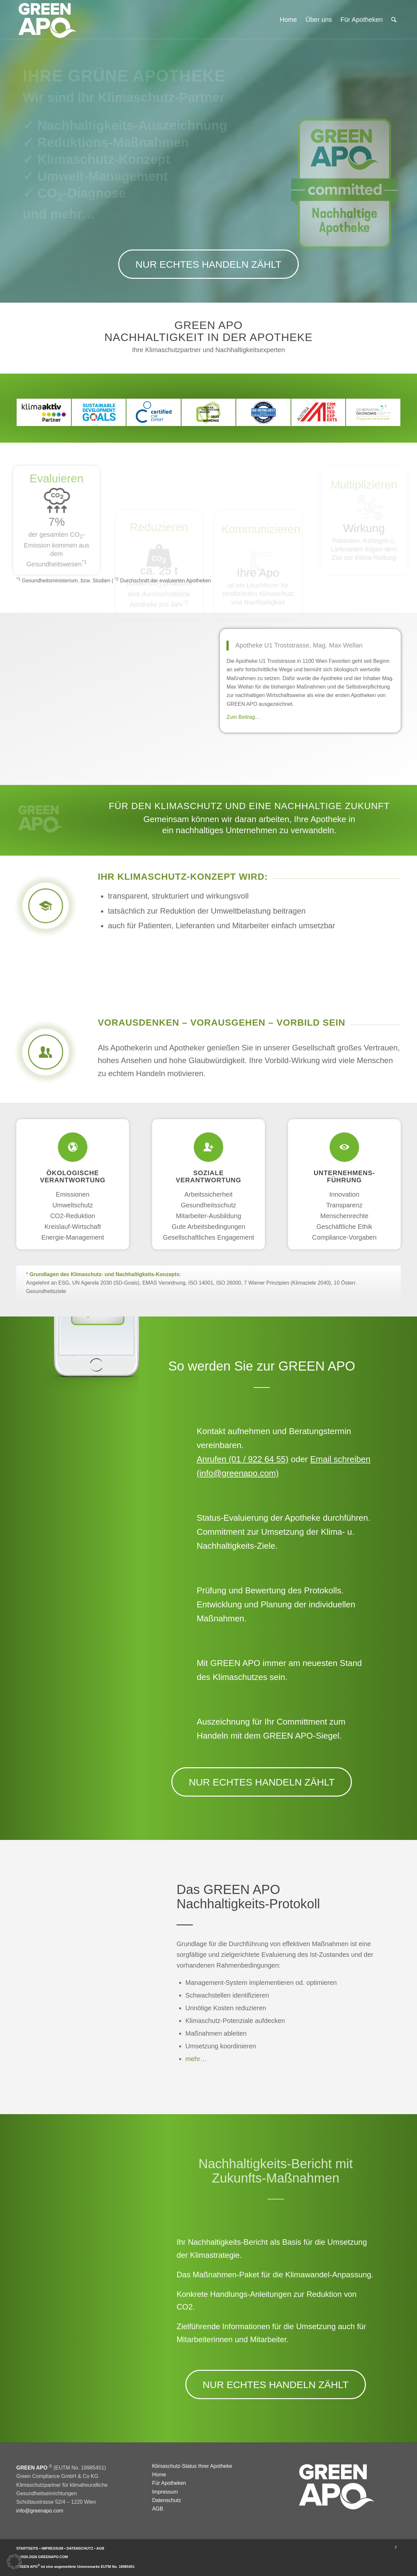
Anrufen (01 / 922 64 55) (243, 1459)
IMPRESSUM (53, 2548)
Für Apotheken (169, 2483)
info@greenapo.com (39, 2510)
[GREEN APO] (47, 19)
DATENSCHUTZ (80, 2548)
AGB (157, 2509)
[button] (14, 2561)
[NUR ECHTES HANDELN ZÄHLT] (208, 264)
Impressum (165, 2492)
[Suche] (394, 19)
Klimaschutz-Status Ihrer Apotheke (192, 2466)
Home (159, 2474)
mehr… (195, 2058)
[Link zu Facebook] (396, 2547)
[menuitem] (288, 19)
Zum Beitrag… (243, 717)
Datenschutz (166, 2500)
